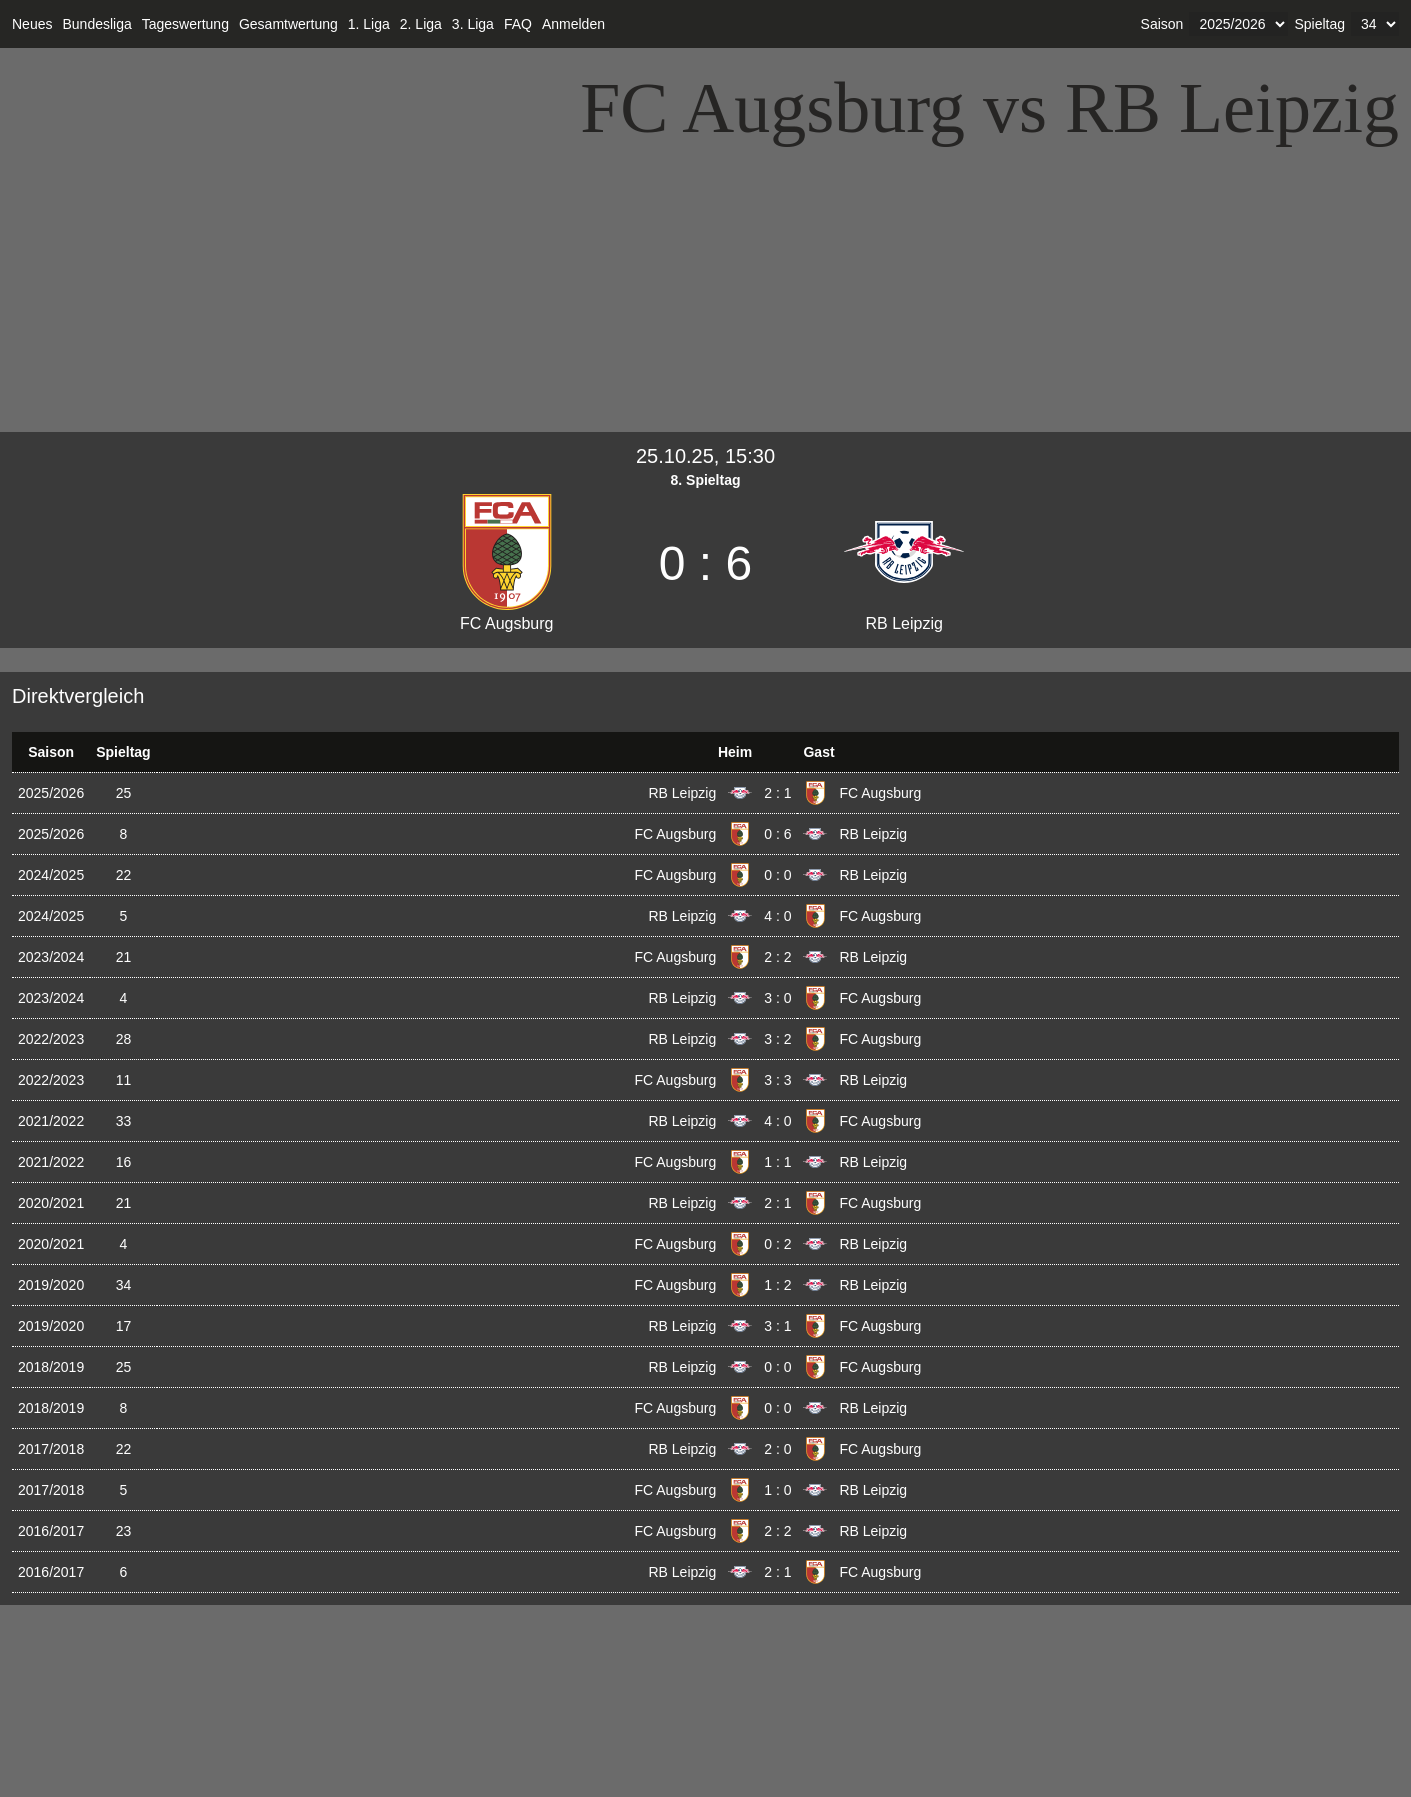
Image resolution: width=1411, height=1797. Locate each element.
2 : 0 (777, 1449)
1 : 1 (777, 1162)
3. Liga (473, 24)
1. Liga (369, 24)
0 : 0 (777, 875)
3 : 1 (777, 1326)
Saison (1162, 24)
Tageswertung (185, 24)
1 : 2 (777, 1285)
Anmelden (573, 24)
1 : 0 (777, 1490)
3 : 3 (777, 1080)
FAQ (518, 24)
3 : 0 (777, 998)
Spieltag (1319, 24)
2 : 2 (777, 957)
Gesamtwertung (288, 24)
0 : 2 (777, 1244)
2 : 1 (777, 793)
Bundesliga (96, 24)
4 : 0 (777, 916)
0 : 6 (777, 834)
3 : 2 (777, 1039)
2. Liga (421, 24)
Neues (32, 24)
